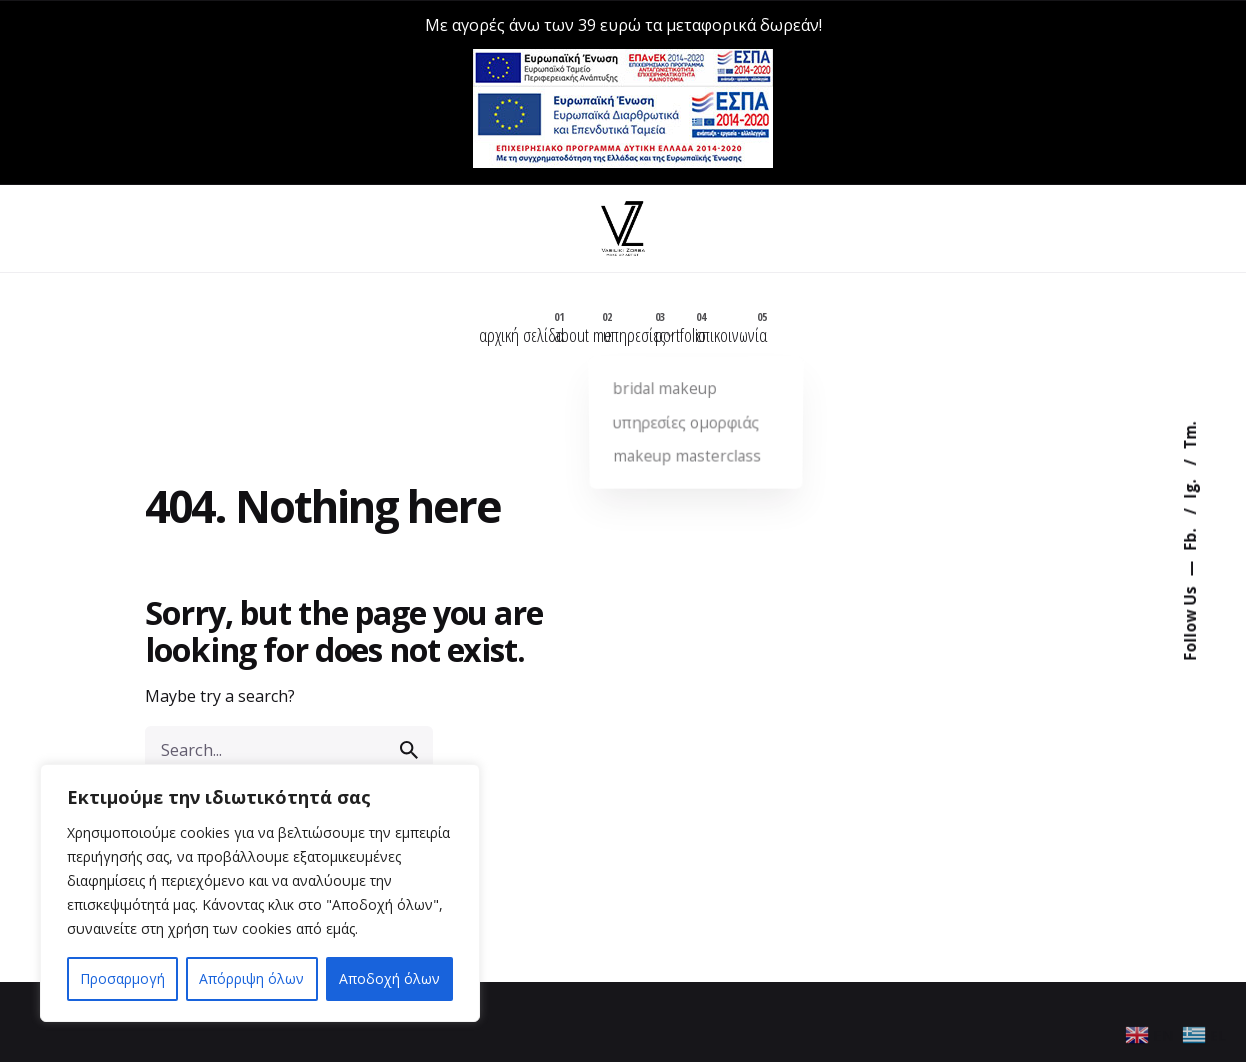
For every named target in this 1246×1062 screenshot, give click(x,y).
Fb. (1189, 538)
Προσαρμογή (122, 978)
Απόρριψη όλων (251, 978)
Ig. (1189, 487)
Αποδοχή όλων (389, 978)
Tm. (1189, 436)
